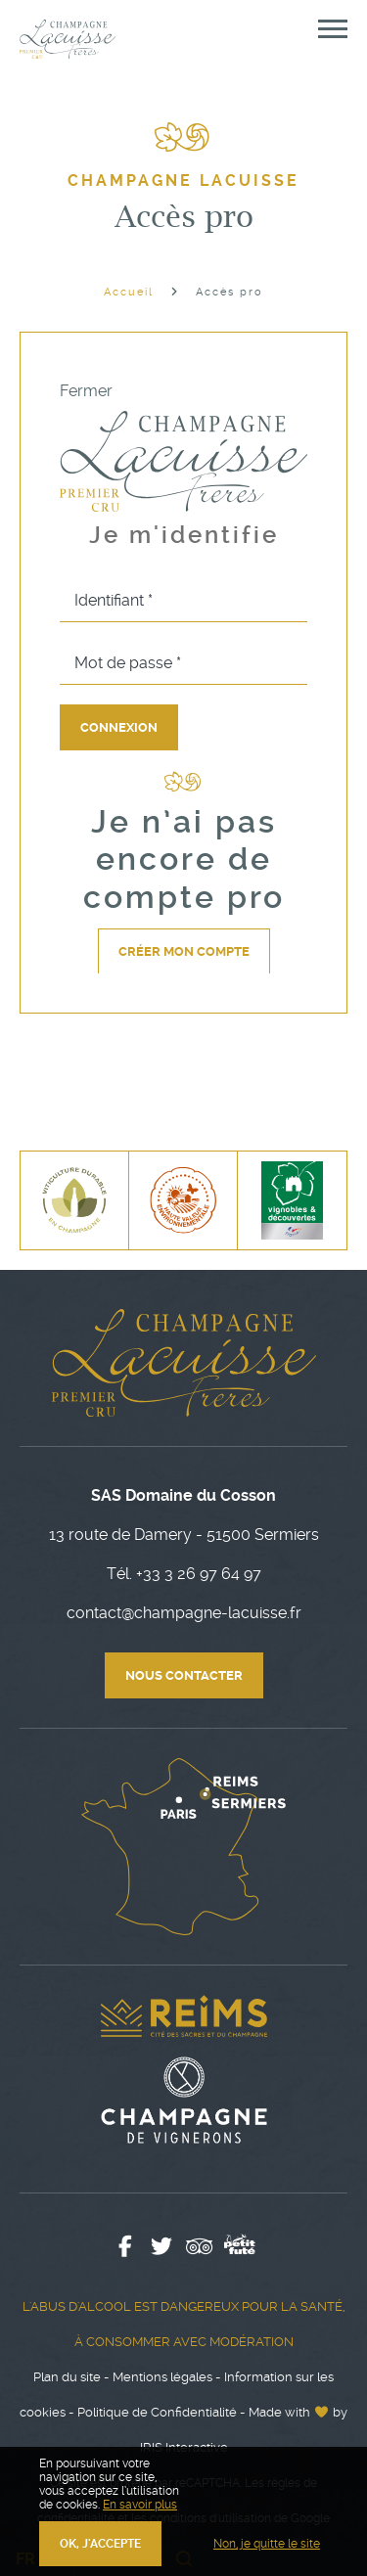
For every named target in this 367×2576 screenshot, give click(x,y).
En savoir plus (140, 2504)
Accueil (129, 292)
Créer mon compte (184, 951)
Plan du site (67, 2377)
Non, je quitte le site (266, 2544)
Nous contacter (184, 1675)
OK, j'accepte (100, 2544)
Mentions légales (162, 2377)
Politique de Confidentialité (157, 2412)
